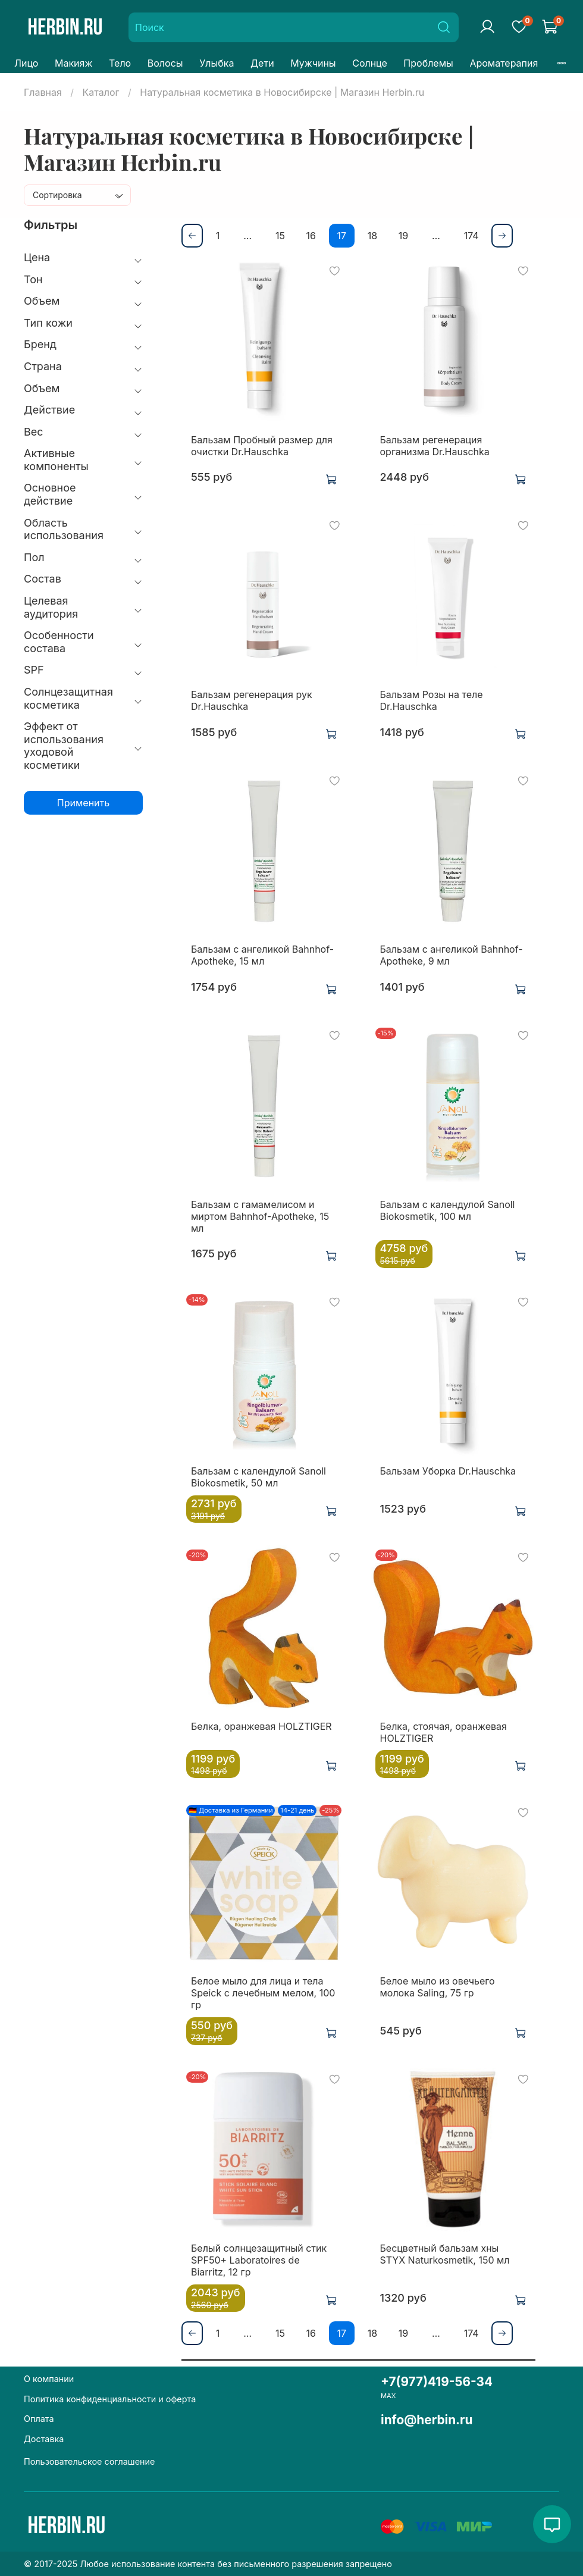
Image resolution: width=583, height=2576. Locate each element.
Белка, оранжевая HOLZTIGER (261, 1726)
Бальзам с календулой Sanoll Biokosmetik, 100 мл (447, 1210)
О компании (49, 2379)
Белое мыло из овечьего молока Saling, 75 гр (437, 1987)
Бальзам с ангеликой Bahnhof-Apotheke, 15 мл (262, 955)
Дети (262, 63)
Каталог (101, 92)
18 (372, 236)
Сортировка (57, 195)
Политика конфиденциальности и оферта (110, 2399)
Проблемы (428, 63)
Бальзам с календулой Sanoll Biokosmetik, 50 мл (258, 1477)
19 (403, 236)
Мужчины (313, 63)
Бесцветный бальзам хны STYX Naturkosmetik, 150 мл (445, 2254)
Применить (83, 803)
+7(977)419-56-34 (437, 2381)
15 (280, 236)
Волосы (165, 63)
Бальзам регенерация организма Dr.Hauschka (435, 446)
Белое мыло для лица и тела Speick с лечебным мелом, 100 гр (263, 1993)
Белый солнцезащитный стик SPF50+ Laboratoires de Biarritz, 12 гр (259, 2260)
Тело (120, 63)
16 (311, 236)
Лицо (26, 63)
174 (471, 236)
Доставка (44, 2439)
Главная (43, 92)
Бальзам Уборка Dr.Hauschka (448, 1471)
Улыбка (216, 63)
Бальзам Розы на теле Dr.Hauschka (431, 700)
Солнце (369, 63)
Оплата (39, 2419)
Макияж (73, 63)
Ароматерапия (503, 63)
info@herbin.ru (427, 2419)
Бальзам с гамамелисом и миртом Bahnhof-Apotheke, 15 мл (260, 1216)
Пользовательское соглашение (89, 2461)
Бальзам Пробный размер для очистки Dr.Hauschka (262, 446)
